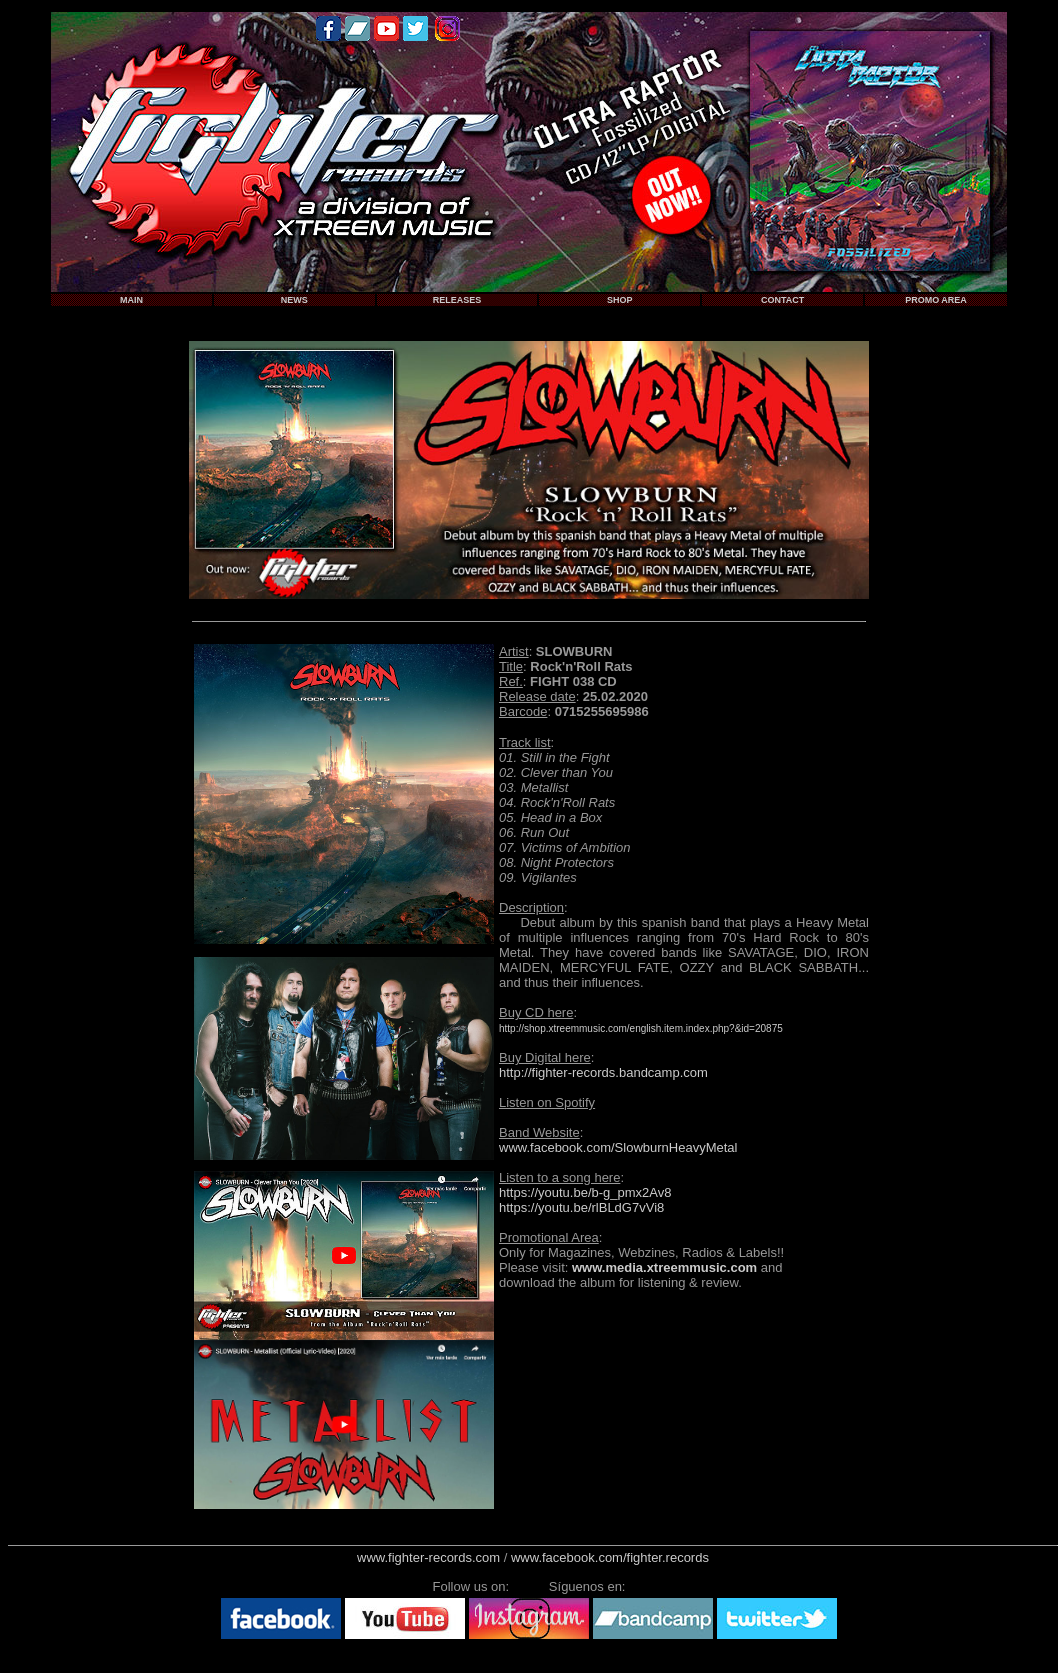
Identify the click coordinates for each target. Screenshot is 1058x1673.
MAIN (131, 300)
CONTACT (782, 300)
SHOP (620, 300)
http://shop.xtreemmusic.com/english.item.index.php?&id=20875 (641, 1028)
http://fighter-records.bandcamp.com (603, 1072)
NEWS (294, 300)
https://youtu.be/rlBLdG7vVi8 (581, 1207)
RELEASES (457, 300)
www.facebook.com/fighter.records (610, 1557)
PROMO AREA (936, 300)
